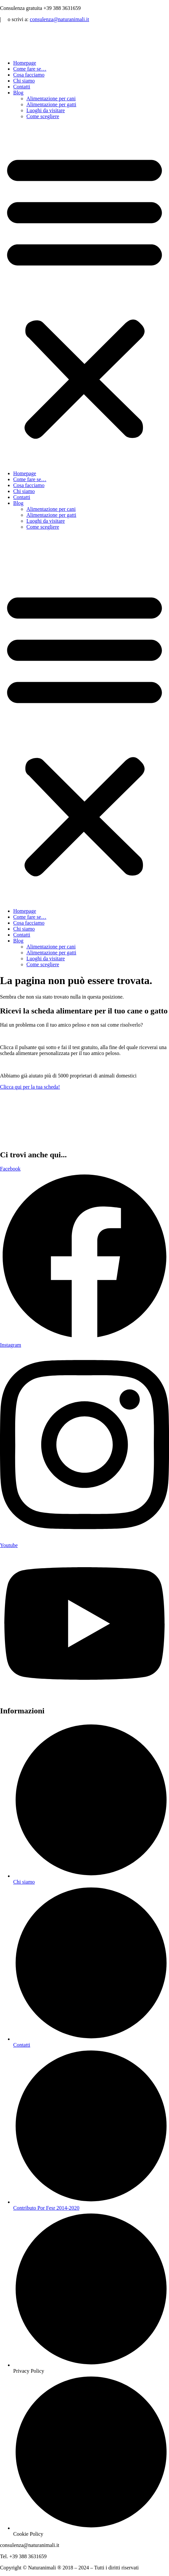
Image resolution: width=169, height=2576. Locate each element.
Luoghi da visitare (45, 110)
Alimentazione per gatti (51, 104)
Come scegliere (42, 116)
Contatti (21, 86)
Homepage (24, 63)
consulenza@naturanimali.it (59, 19)
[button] (84, 295)
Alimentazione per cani (51, 98)
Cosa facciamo (29, 75)
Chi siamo (24, 80)
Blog (18, 92)
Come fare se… (29, 69)
